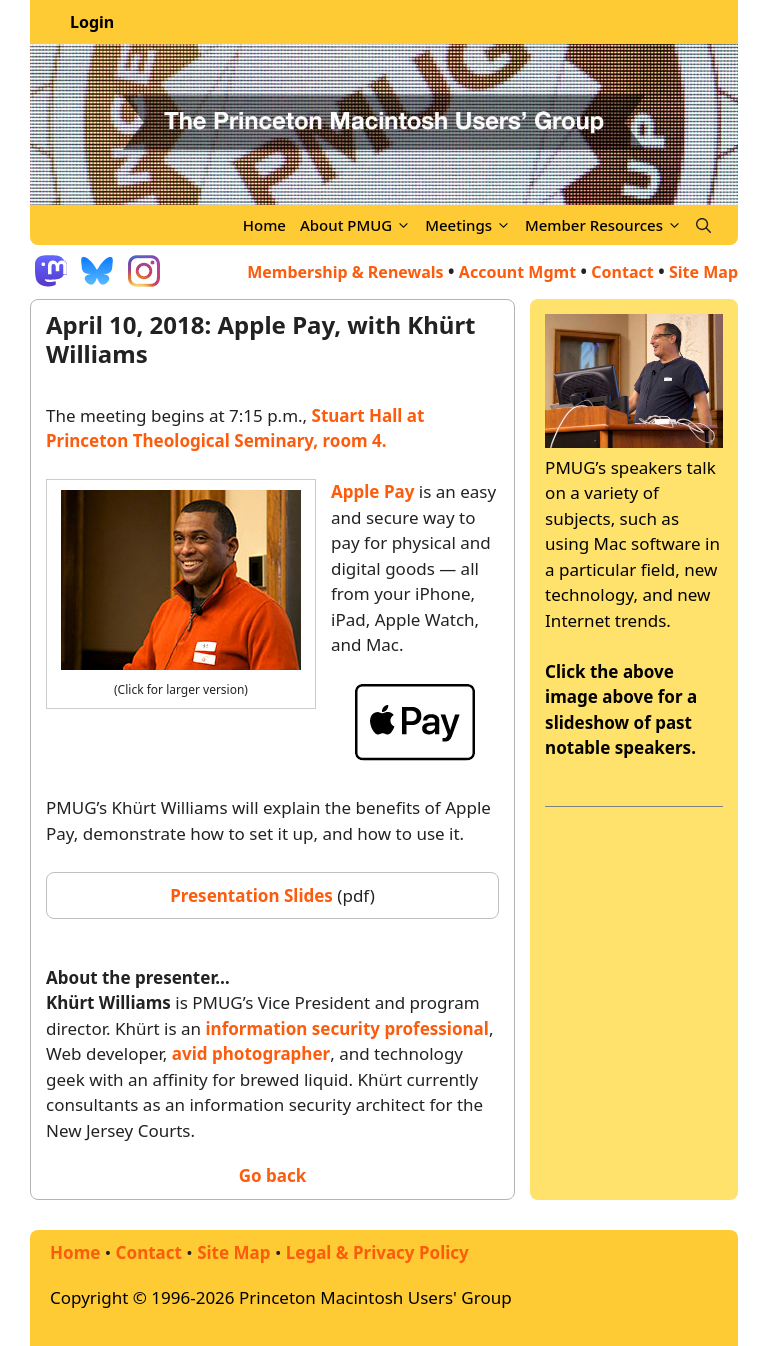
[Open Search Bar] (703, 225)
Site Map (233, 1252)
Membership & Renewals (345, 272)
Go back (273, 1175)
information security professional (347, 1028)
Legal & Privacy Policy (377, 1252)
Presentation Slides (251, 895)
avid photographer (251, 1053)
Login (92, 22)
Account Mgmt (517, 272)
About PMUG (359, 225)
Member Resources (607, 225)
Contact (622, 272)
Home (264, 225)
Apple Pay (372, 491)
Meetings (471, 225)
